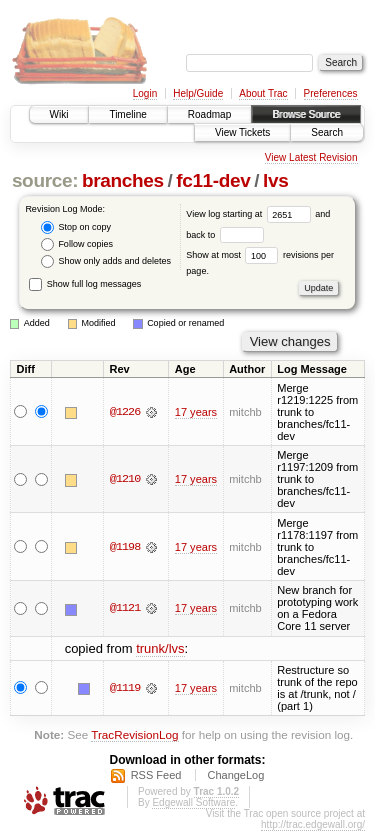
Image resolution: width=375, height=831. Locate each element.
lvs (275, 180)
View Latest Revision (311, 157)
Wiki (59, 114)
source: (45, 180)
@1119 (125, 688)
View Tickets (242, 132)
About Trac (263, 93)
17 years (196, 412)
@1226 (125, 412)
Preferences (331, 93)
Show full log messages (85, 284)
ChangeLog (235, 775)
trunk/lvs (160, 648)
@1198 (125, 547)
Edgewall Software (193, 802)
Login (145, 93)
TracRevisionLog (134, 734)
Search (327, 132)
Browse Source (306, 114)
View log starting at (250, 214)
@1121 (125, 608)
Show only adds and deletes (106, 261)
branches (123, 180)
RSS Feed (156, 775)
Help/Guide (198, 93)
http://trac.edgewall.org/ (313, 824)
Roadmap (209, 114)
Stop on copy (76, 227)
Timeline (127, 114)
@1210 (125, 479)
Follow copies (77, 244)
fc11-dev (213, 180)
